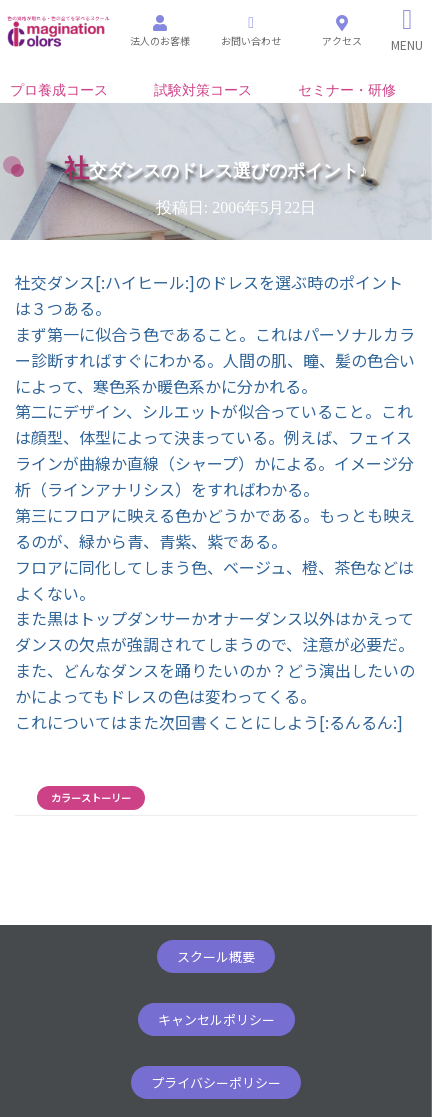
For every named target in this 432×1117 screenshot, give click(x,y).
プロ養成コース (59, 90)
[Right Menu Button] (407, 30)
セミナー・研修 (347, 90)
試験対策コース (203, 90)
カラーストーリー (91, 798)
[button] (216, 956)
